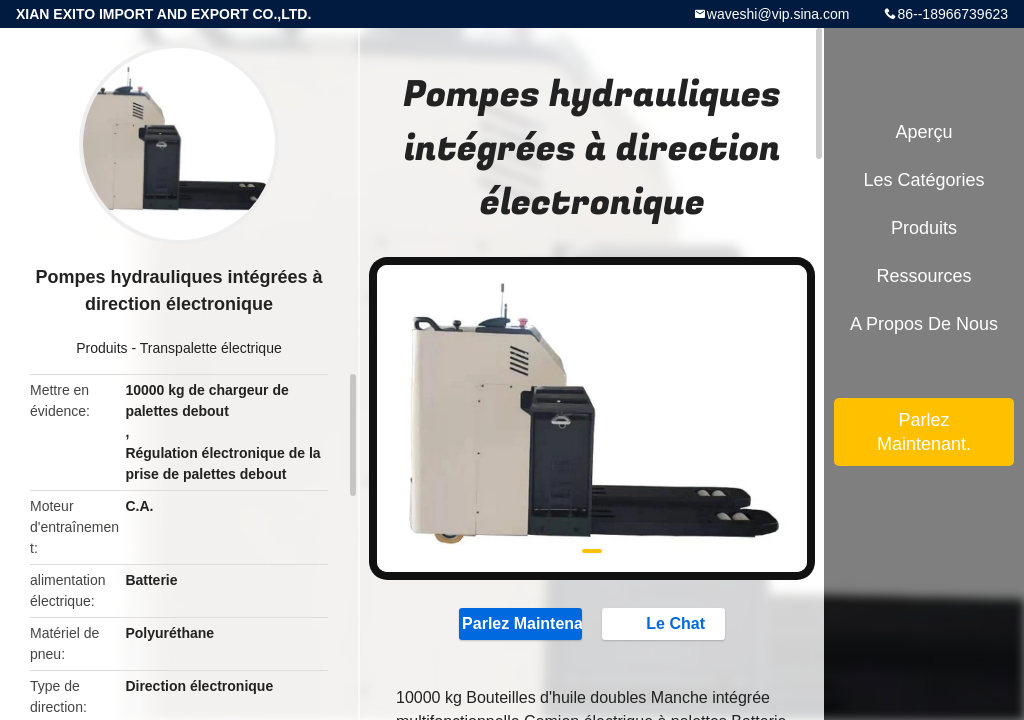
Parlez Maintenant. (520, 623)
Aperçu (923, 132)
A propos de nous (924, 324)
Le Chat (665, 623)
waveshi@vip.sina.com (778, 14)
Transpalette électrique (211, 348)
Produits (101, 348)
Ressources (923, 276)
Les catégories (923, 180)
